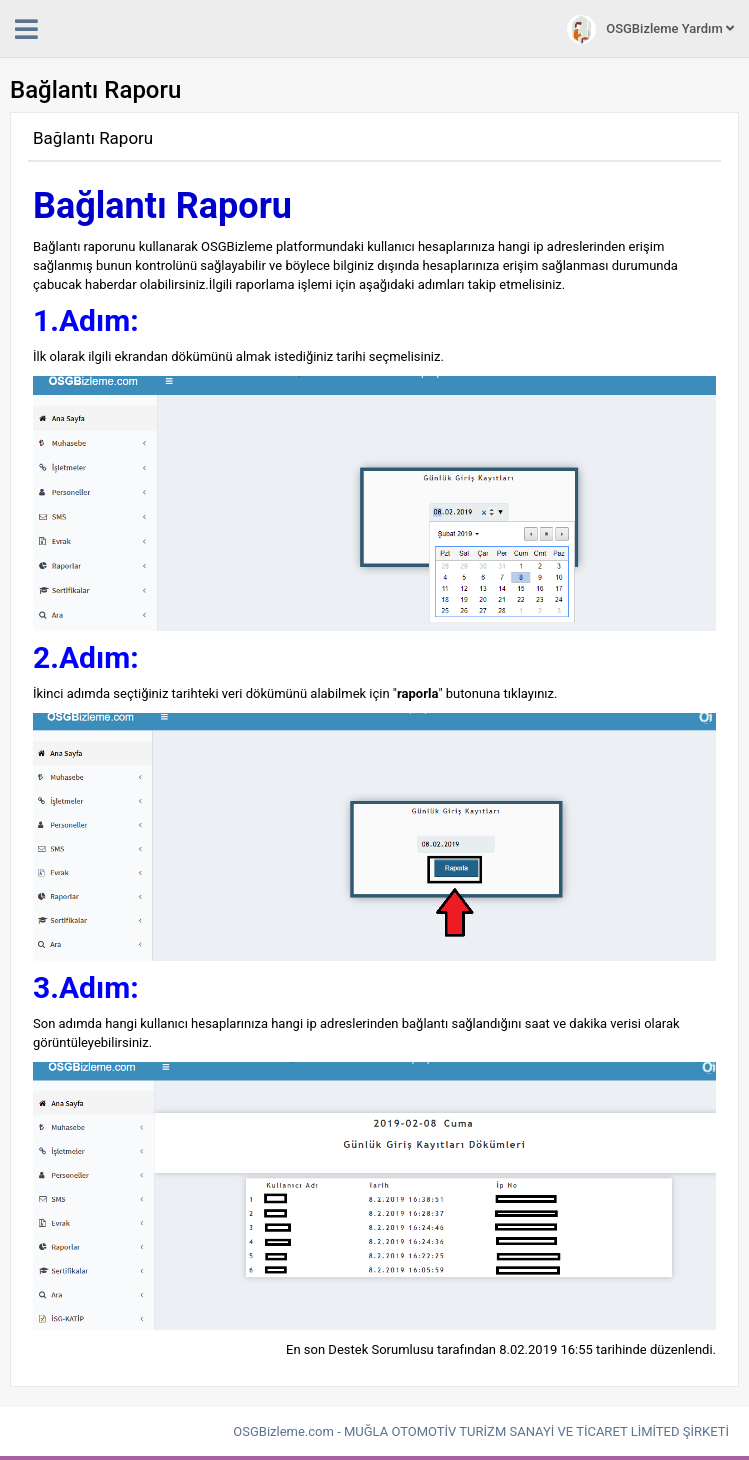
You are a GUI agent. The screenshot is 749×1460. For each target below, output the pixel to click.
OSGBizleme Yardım (650, 29)
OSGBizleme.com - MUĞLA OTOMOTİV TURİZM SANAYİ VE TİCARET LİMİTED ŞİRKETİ (481, 1431)
